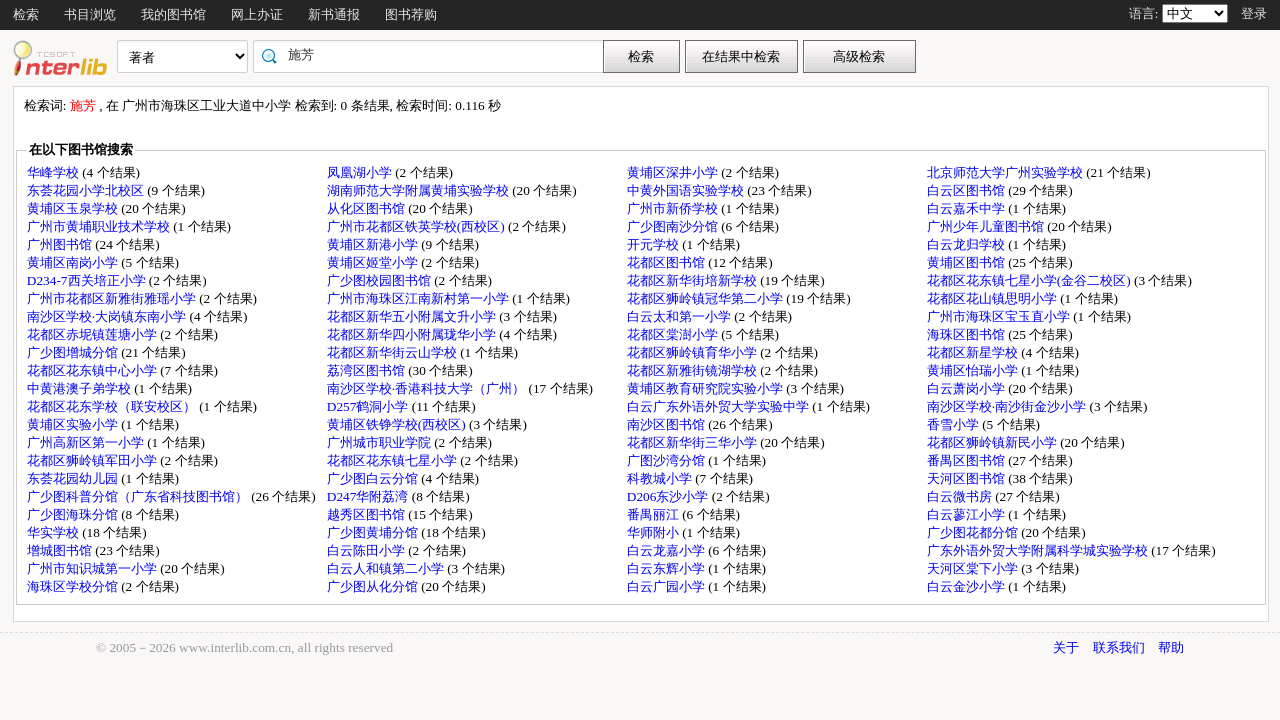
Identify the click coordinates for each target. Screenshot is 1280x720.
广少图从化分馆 (374, 586)
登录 (1254, 13)
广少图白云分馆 (374, 478)
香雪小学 (954, 424)
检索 (26, 14)
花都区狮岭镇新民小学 (993, 442)
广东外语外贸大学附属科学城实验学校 (1039, 550)
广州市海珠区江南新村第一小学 (419, 298)
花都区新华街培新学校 (693, 280)
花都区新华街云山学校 (393, 352)
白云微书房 (961, 496)
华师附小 (654, 532)
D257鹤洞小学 (369, 406)
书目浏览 (90, 14)
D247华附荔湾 (369, 496)
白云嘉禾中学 (967, 208)
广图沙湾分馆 (667, 460)
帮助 (1171, 647)
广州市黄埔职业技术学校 (100, 226)
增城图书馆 (61, 550)
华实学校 (54, 532)
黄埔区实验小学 (74, 424)
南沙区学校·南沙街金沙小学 (1008, 406)
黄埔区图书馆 (967, 262)
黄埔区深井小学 (674, 172)
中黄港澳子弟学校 (80, 388)
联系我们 (1119, 647)
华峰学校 (54, 172)
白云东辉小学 (667, 568)
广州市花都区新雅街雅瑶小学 (113, 298)
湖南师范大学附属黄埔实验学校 (419, 190)
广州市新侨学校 (674, 208)
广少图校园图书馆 (380, 280)
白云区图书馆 (967, 190)
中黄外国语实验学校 (687, 190)
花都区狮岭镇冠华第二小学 (706, 298)
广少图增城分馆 (74, 352)
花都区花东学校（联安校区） (113, 406)
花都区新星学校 (974, 352)
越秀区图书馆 (367, 514)
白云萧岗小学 (967, 388)
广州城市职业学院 (380, 442)
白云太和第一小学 (680, 316)
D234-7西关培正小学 (88, 280)
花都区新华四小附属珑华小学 (413, 334)
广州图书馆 (61, 244)
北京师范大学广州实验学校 (1006, 172)
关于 (1066, 647)
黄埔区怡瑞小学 (974, 370)
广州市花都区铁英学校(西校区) (417, 226)
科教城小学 (661, 478)
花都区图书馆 (667, 262)
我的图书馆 (173, 14)
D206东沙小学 (669, 496)
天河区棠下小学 (974, 568)
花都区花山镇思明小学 (993, 298)
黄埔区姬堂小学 (374, 262)
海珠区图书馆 (967, 334)
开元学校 (654, 244)
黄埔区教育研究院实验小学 (706, 388)
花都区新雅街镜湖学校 (693, 370)
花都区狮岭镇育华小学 (693, 352)
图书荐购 (411, 14)
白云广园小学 (667, 586)
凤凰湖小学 (361, 172)
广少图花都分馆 (974, 532)
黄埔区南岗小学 (74, 262)
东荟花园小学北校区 (87, 190)
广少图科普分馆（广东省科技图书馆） (139, 496)
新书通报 (334, 14)
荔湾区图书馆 (367, 370)
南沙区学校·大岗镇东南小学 (108, 316)
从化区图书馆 (367, 208)
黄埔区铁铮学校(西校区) (398, 424)
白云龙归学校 (967, 244)
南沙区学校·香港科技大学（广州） (428, 388)
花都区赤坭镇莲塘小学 (93, 334)
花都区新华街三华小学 (693, 442)
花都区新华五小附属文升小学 (413, 316)
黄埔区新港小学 (374, 244)
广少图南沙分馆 (674, 226)
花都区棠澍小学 (674, 334)
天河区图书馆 (967, 478)
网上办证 (257, 14)
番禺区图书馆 (967, 460)
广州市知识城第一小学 (93, 568)
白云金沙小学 (967, 586)
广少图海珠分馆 (74, 514)
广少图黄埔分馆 (374, 532)
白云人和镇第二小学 (387, 568)
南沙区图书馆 (667, 424)
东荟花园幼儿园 (74, 478)
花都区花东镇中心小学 (93, 370)
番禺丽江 (654, 514)
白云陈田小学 (367, 550)
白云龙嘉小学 (667, 550)
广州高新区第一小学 (87, 442)
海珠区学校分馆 (74, 586)
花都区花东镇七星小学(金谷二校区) (1030, 280)
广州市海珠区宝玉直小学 (1000, 316)
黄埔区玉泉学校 (74, 208)
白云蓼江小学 (967, 514)
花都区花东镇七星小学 (393, 460)
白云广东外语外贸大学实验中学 (719, 406)
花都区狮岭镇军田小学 (93, 460)
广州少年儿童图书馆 (987, 226)
